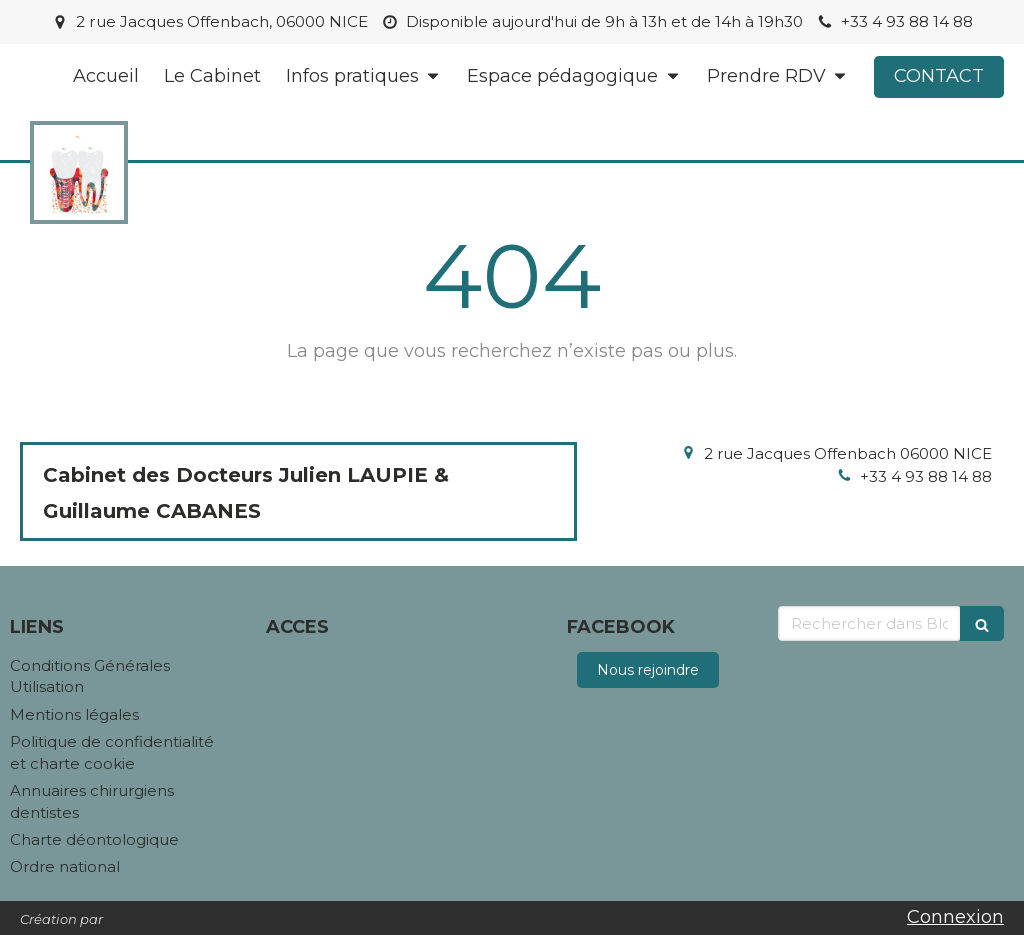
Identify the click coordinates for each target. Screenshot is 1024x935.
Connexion (955, 917)
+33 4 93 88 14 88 (926, 476)
